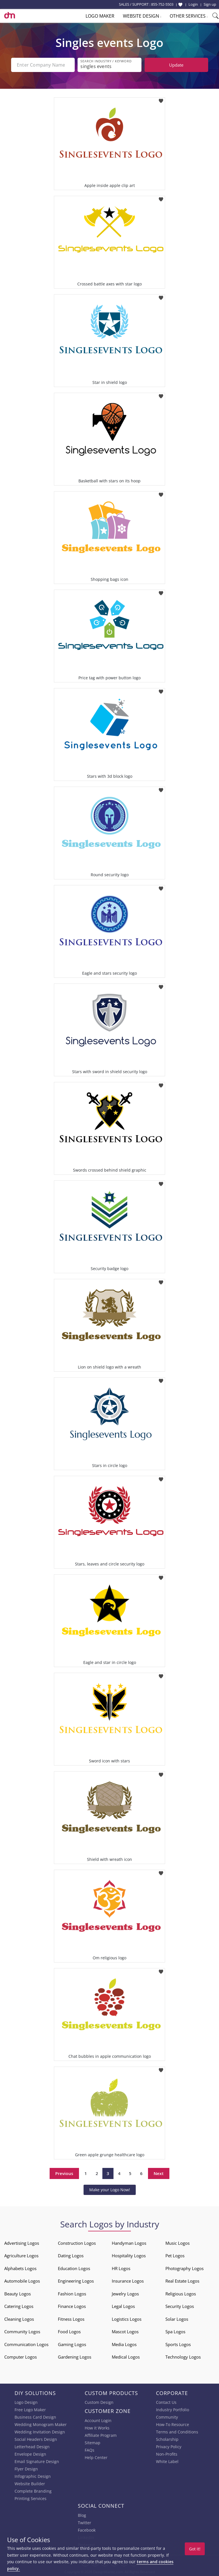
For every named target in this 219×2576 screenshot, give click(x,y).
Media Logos (124, 2344)
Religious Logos (180, 2294)
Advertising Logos (21, 2243)
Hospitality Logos (129, 2255)
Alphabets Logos (20, 2268)
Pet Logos (174, 2255)
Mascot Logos (125, 2331)
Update (176, 65)
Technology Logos (183, 2357)
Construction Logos (77, 2243)
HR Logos (121, 2268)
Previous (64, 2173)
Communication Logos (26, 2344)
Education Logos (74, 2268)
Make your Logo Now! (109, 2189)
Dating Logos (71, 2255)
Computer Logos (20, 2357)
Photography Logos (184, 2268)
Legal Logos (123, 2306)
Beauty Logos (17, 2294)
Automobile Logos (22, 2281)
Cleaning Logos (19, 2319)
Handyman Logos (129, 2243)
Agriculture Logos (21, 2255)
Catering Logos (18, 2306)
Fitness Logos (71, 2319)
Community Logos (22, 2331)
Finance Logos (72, 2306)
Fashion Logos (72, 2294)
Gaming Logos (72, 2344)
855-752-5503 (162, 4)
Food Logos (69, 2331)
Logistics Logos (126, 2319)
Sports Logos (178, 2344)
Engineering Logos (76, 2281)
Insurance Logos (128, 2281)
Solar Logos (176, 2319)
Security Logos (179, 2306)
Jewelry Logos (125, 2294)
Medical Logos (126, 2357)
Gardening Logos (74, 2357)
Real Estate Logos (182, 2281)
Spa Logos (175, 2331)
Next (159, 2173)
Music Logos (177, 2243)
